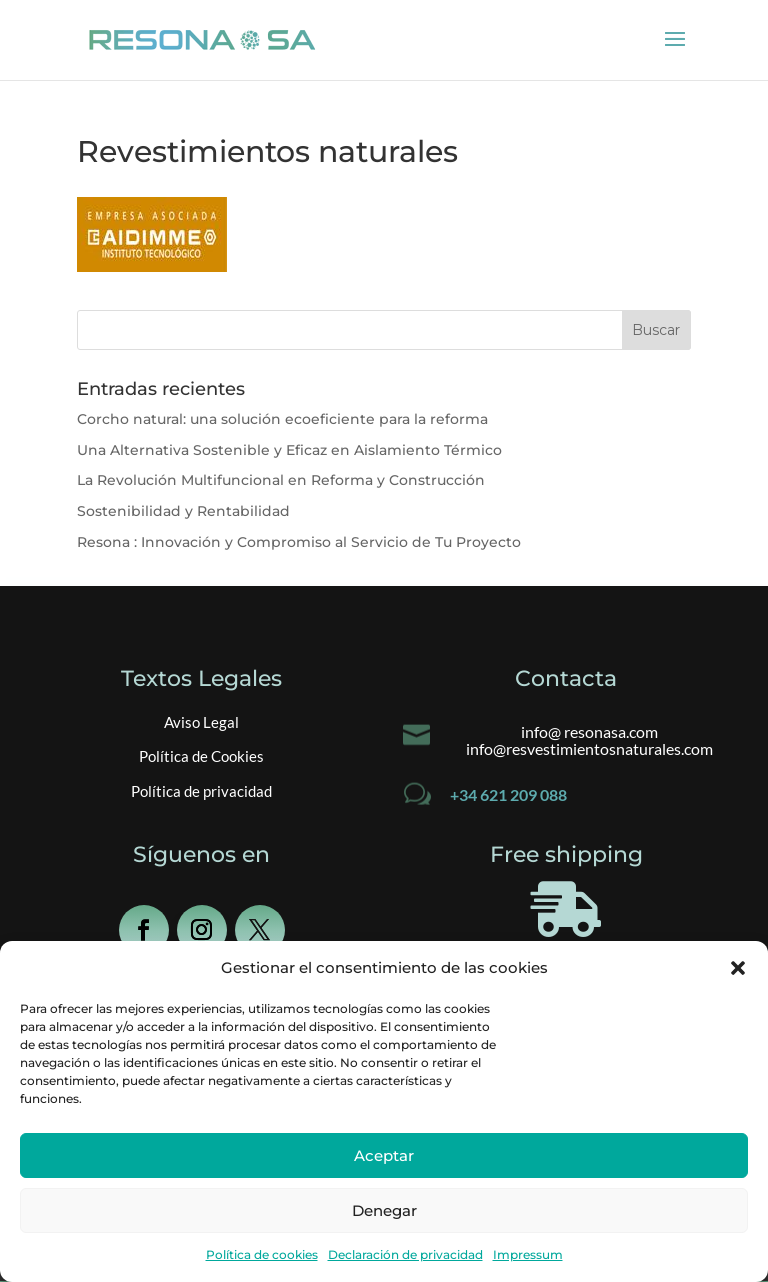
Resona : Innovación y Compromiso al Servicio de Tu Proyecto (299, 542)
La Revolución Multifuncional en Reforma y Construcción (281, 480)
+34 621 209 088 (508, 794)
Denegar (384, 1210)
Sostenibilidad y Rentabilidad (183, 511)
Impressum (528, 1254)
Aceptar (384, 1155)
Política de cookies (262, 1254)
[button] (738, 968)
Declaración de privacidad (405, 1254)
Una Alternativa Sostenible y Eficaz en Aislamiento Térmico (289, 450)
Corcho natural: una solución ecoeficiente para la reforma (282, 419)
